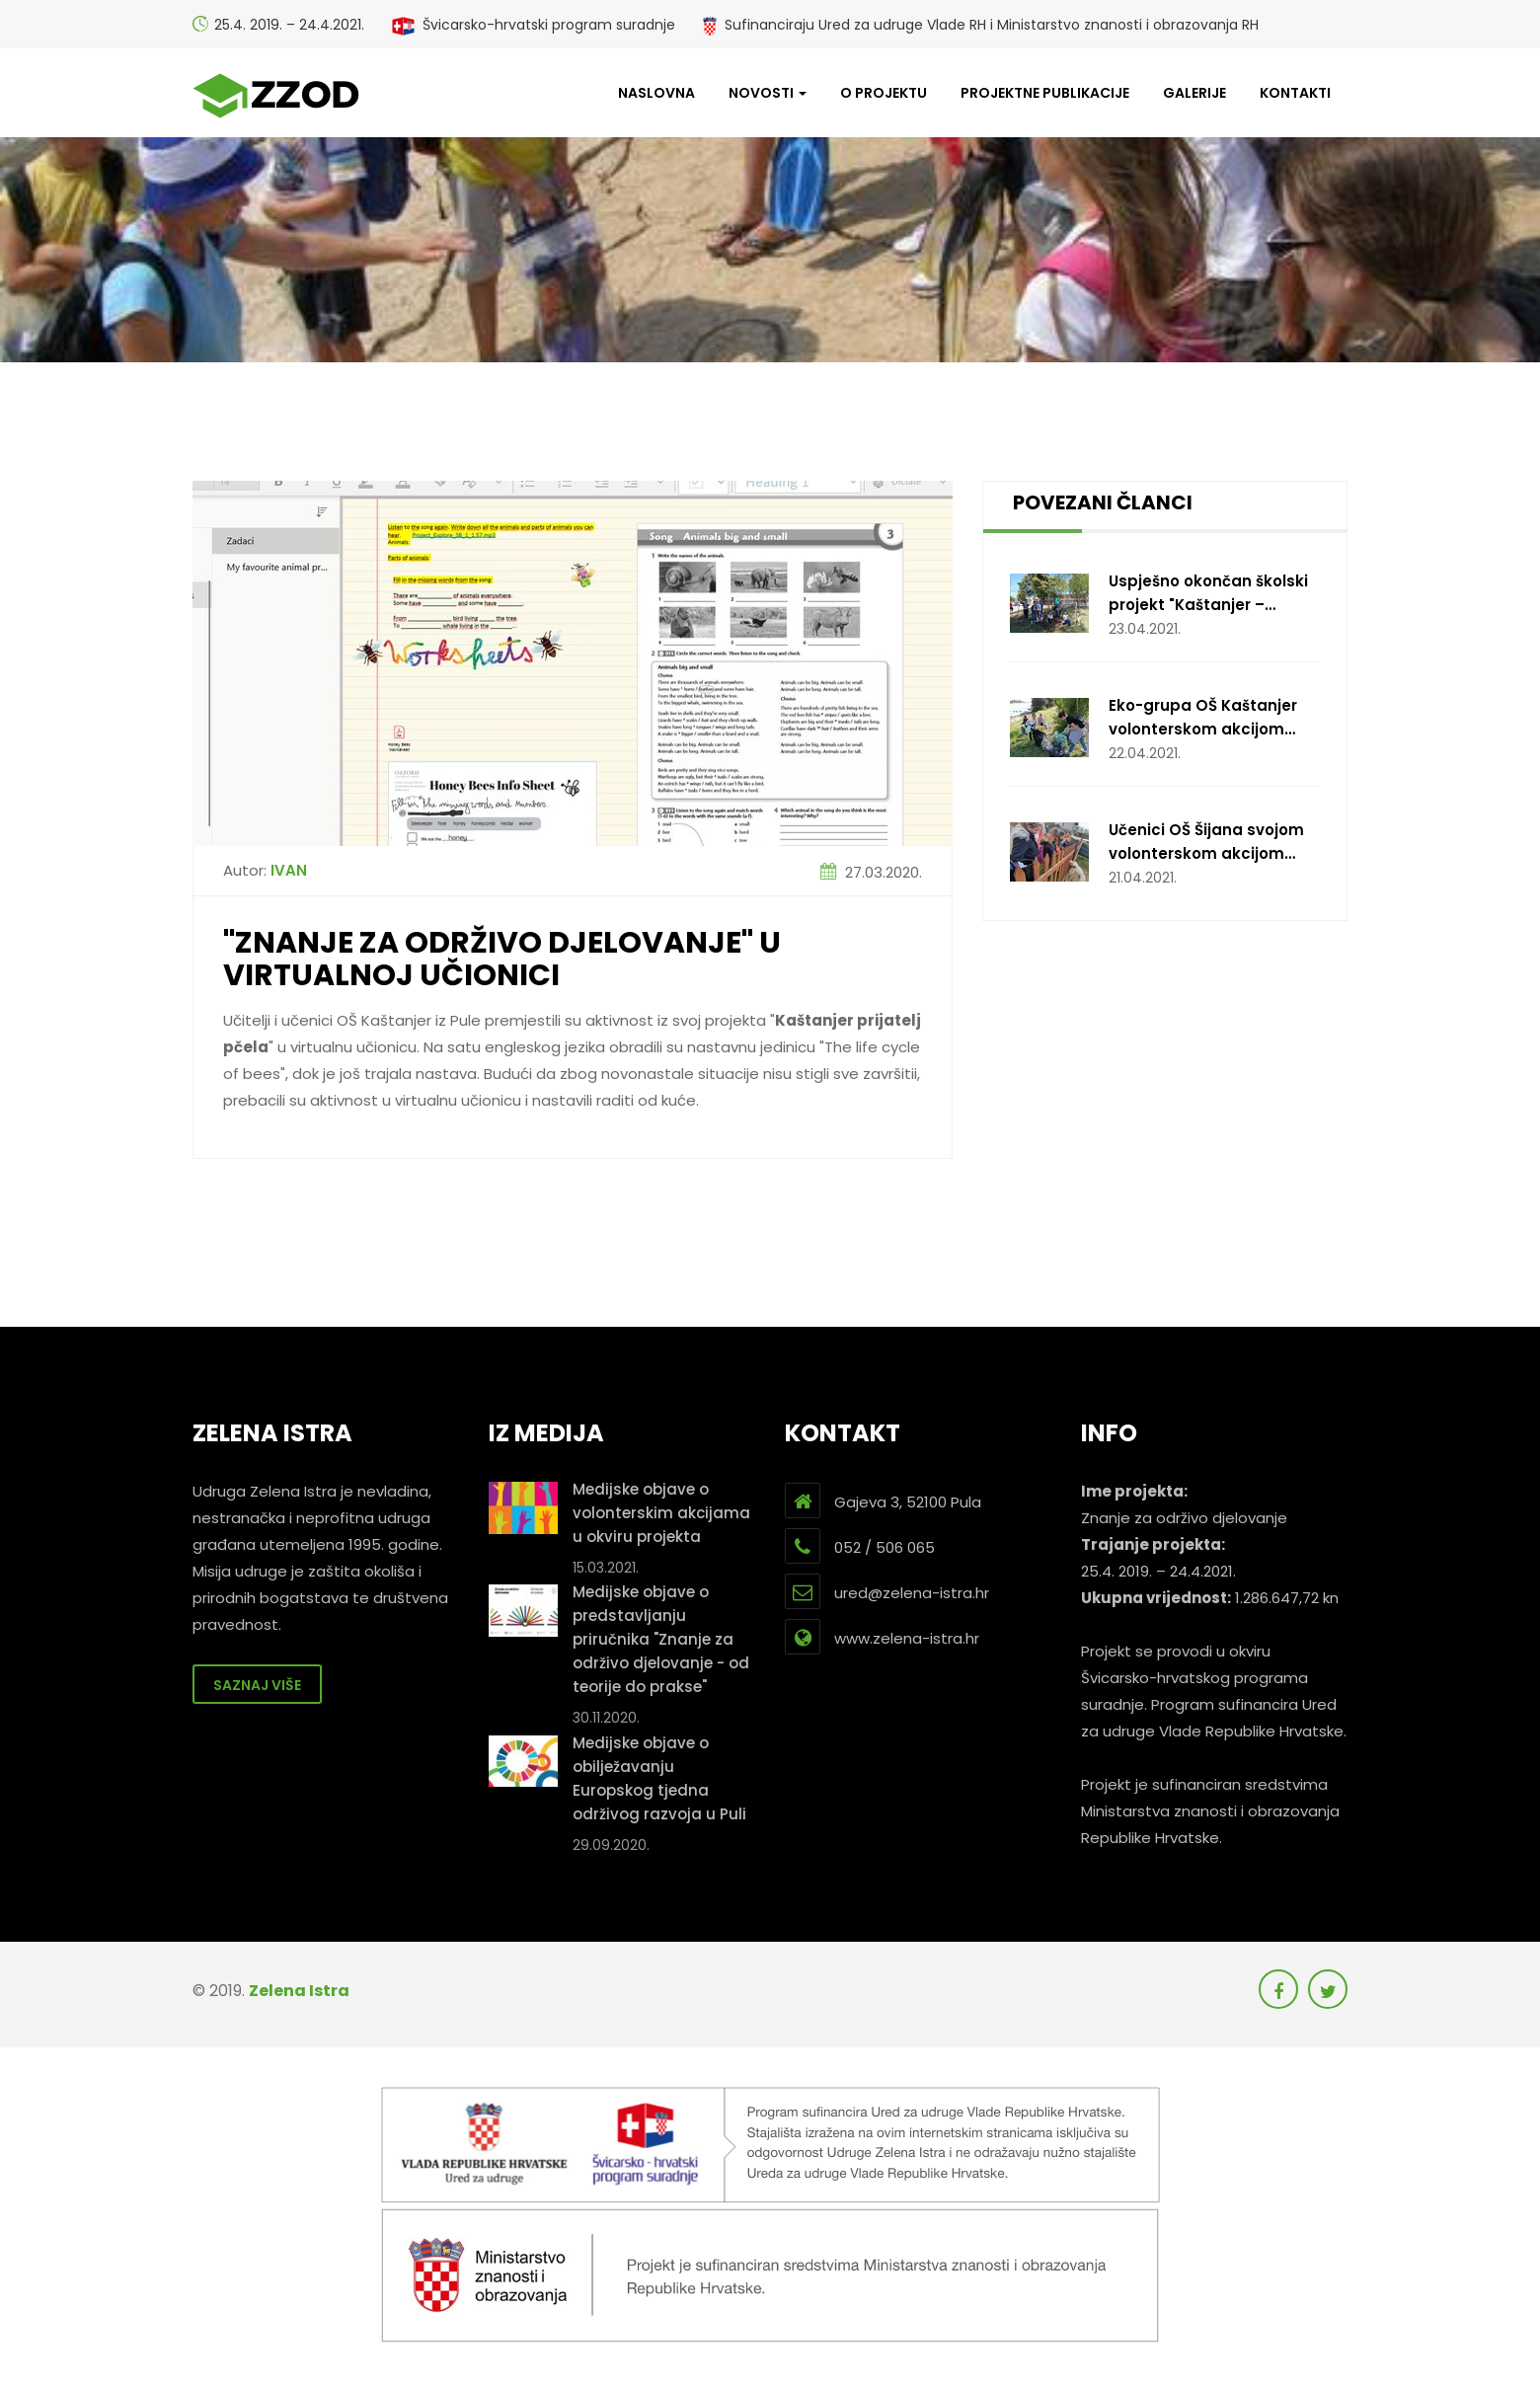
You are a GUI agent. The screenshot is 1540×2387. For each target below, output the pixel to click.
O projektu (883, 93)
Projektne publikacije (1045, 93)
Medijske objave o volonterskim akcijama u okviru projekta (661, 1513)
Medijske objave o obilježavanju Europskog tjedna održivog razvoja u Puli (659, 1778)
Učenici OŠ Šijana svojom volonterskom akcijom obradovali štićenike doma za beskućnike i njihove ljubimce (1214, 842)
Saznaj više (257, 1685)
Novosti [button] (768, 93)
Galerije (1194, 93)
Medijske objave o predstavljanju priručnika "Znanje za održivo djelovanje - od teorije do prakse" (661, 1639)
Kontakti (1295, 93)
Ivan (288, 870)
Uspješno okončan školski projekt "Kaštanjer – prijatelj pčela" (1208, 594)
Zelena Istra (299, 1990)
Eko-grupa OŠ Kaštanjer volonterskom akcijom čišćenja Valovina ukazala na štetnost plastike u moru (1211, 718)
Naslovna (656, 93)
